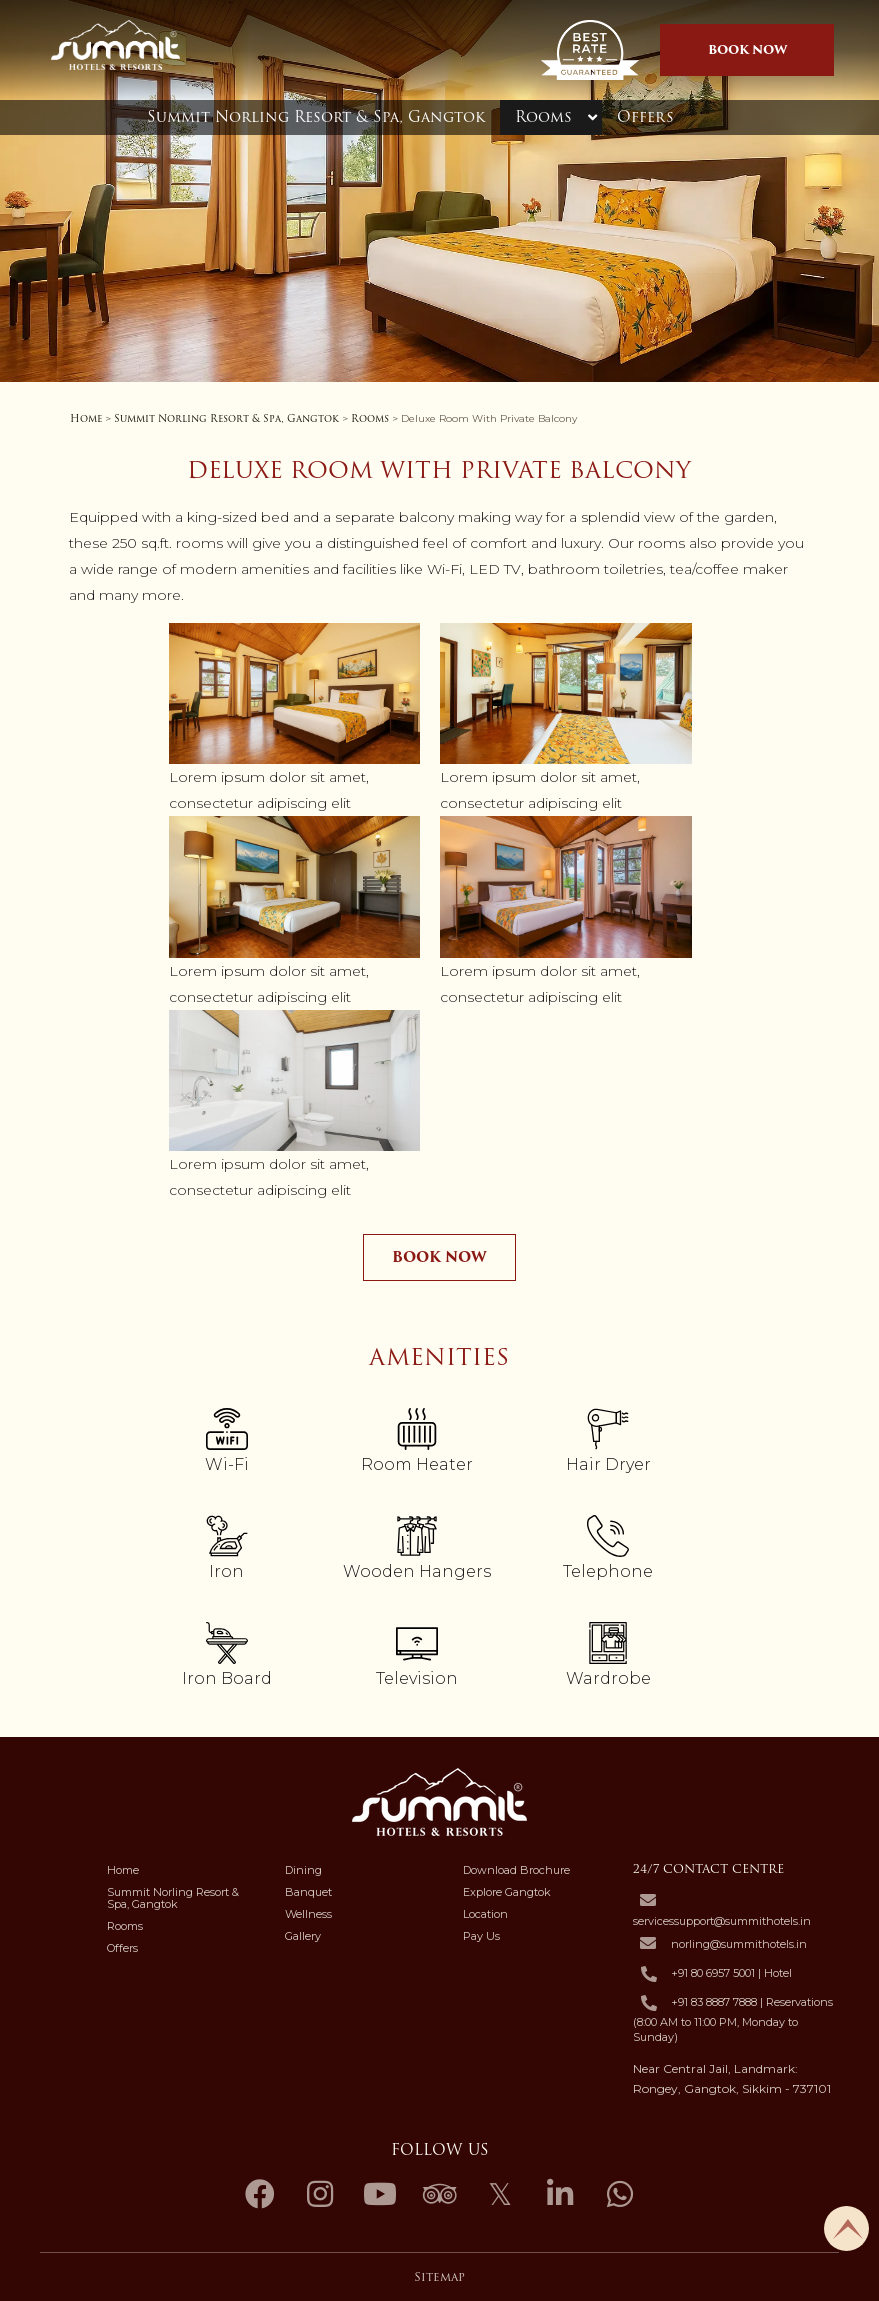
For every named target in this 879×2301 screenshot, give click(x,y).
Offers (645, 117)
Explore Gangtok (507, 1892)
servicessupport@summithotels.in (722, 1921)
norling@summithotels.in (739, 1944)
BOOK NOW (747, 49)
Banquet (308, 1892)
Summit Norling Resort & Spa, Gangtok (316, 117)
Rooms (543, 117)
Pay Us (481, 1936)
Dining (303, 1870)
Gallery (303, 1936)
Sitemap (439, 2277)
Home (86, 418)
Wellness (308, 1914)
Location (485, 1914)
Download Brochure (516, 1870)
